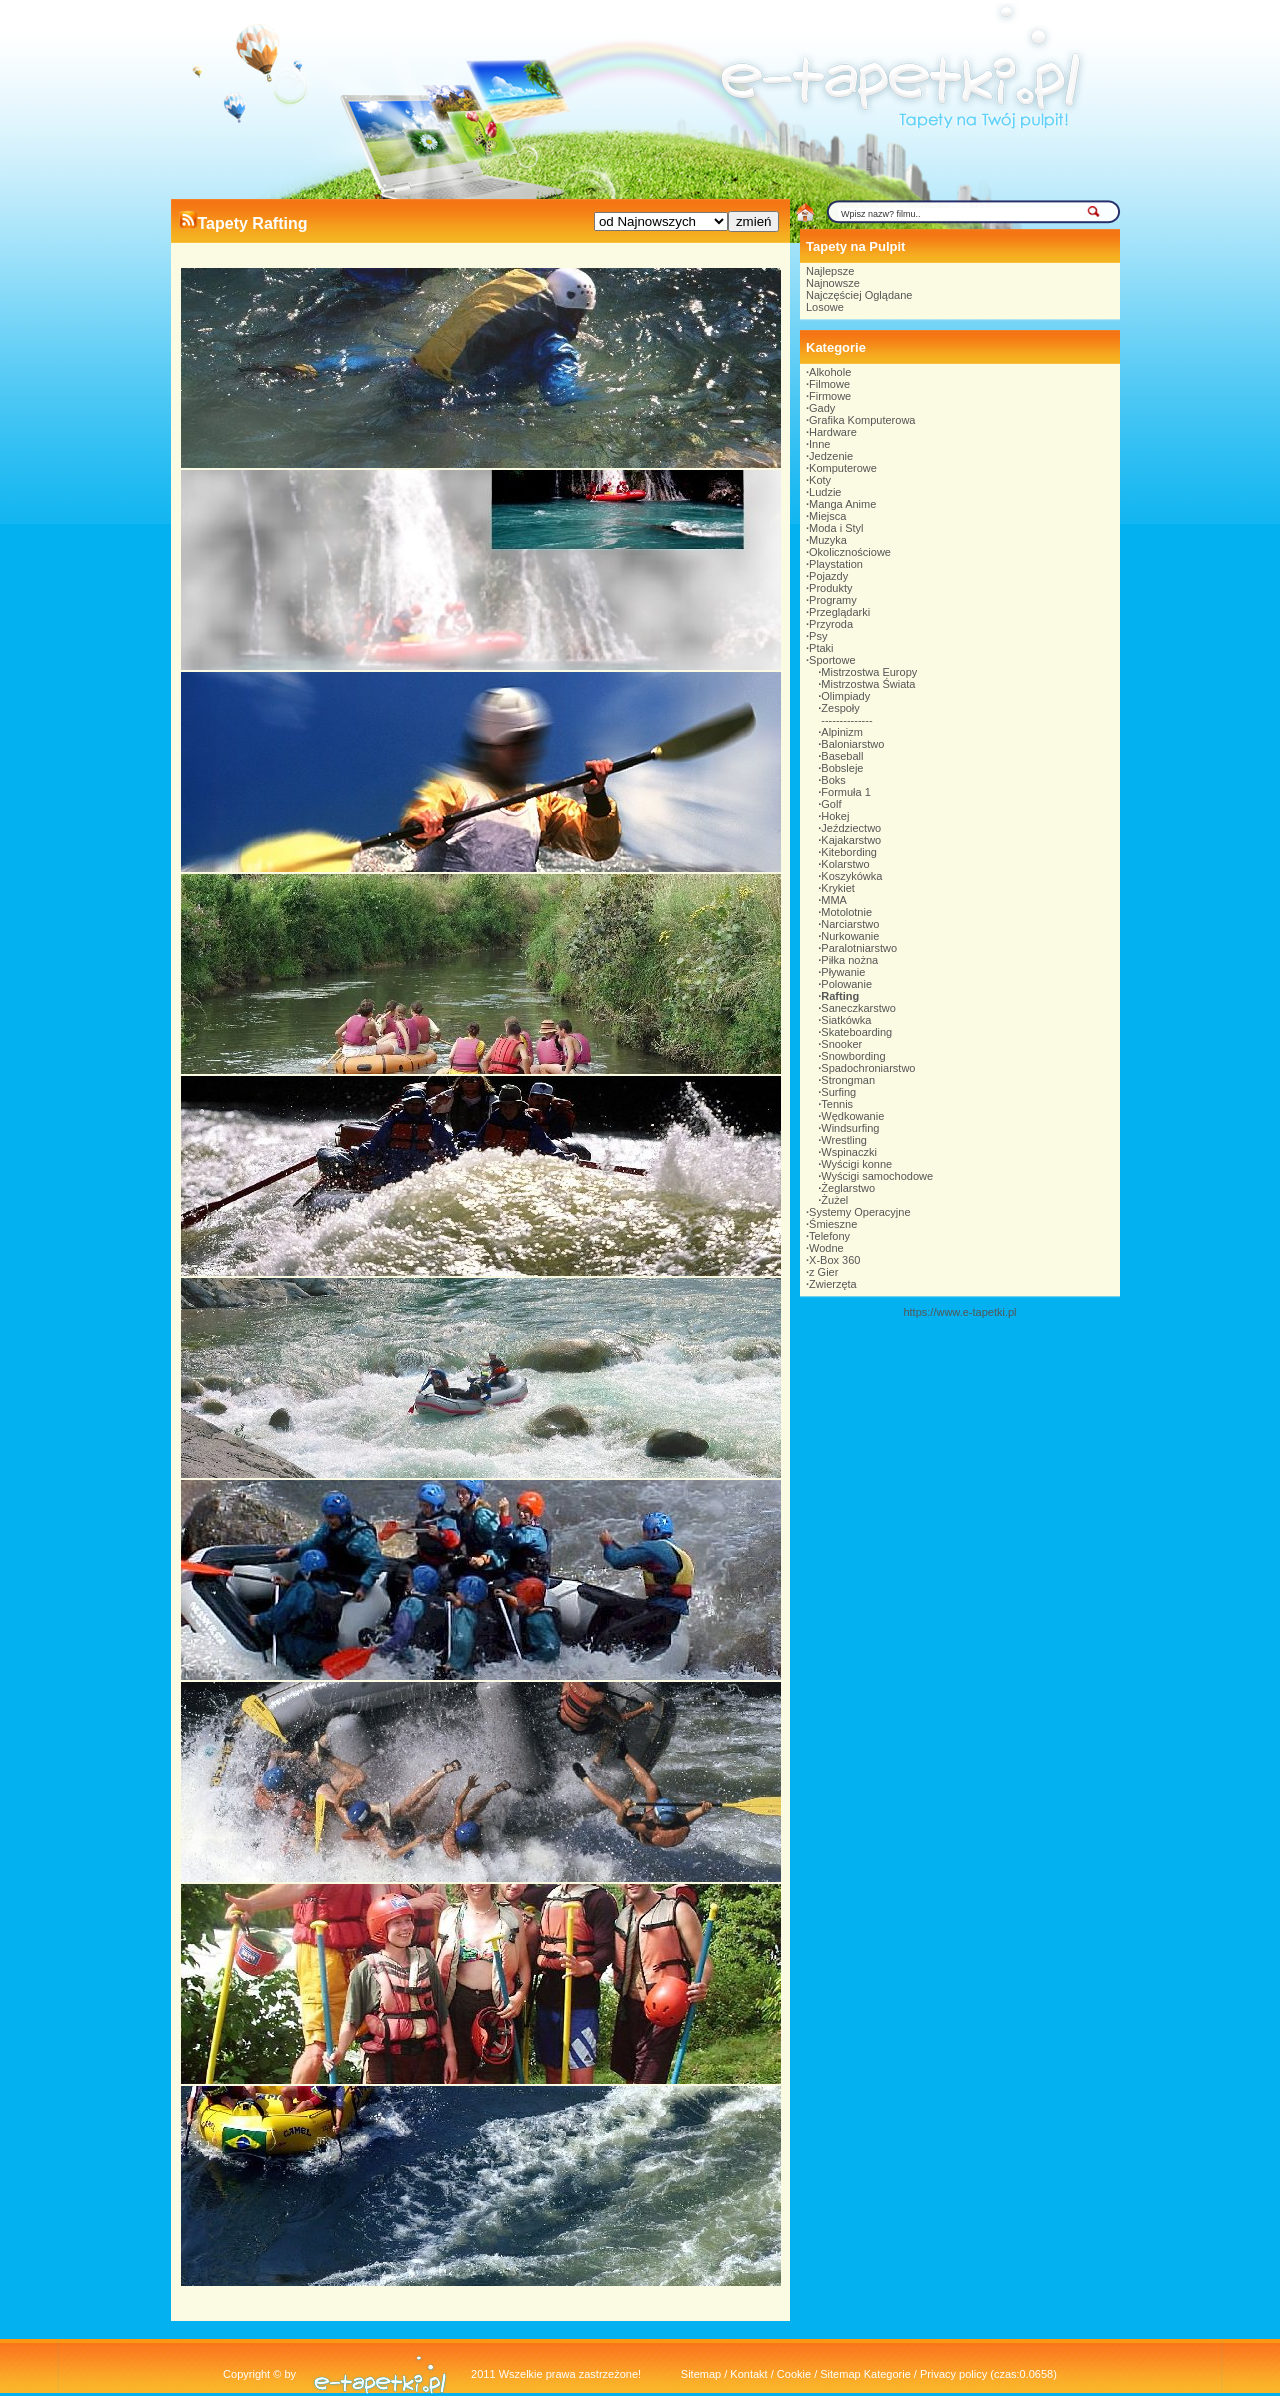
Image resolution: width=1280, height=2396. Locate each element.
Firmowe (830, 396)
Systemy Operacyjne (859, 1212)
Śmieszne (833, 1224)
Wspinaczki (849, 1152)
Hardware (833, 432)
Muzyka (828, 540)
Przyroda (831, 624)
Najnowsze (833, 283)
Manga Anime (842, 504)
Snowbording (853, 1056)
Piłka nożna (849, 960)
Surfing (838, 1092)
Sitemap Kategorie (865, 2374)
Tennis (837, 1104)
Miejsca (827, 516)
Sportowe (832, 660)
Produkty (830, 588)
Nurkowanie (850, 936)
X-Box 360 (834, 1260)
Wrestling (844, 1140)
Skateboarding (856, 1032)
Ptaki (821, 648)
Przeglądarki (839, 612)
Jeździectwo (851, 828)
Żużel (834, 1200)
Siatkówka (846, 1020)
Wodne (826, 1248)
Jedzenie (831, 456)
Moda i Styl (836, 528)
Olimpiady (845, 696)
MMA (834, 900)
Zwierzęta (833, 1284)
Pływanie (843, 972)
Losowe (825, 307)
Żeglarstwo (848, 1188)
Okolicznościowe (850, 552)
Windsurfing (850, 1128)
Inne (819, 444)
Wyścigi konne (856, 1164)
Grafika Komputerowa (862, 420)
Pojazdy (828, 576)
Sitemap (701, 2374)
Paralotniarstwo (859, 948)
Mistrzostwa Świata (868, 684)
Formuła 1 (846, 792)
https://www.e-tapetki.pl (959, 1312)
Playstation (836, 564)
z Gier (823, 1272)
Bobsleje (842, 768)
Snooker (841, 1044)
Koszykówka (851, 876)
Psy (818, 636)
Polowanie (846, 984)
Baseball (842, 756)
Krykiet (838, 888)
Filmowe (829, 384)
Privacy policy (953, 2374)
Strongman (848, 1080)
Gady (822, 408)
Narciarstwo (850, 924)
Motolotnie (846, 912)
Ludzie (825, 492)
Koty (820, 480)
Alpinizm (842, 732)
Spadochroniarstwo (868, 1068)
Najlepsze (830, 271)
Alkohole (830, 372)
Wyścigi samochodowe (877, 1176)
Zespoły (840, 708)
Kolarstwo (845, 864)
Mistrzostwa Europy (869, 672)
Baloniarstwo (852, 744)
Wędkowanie (852, 1116)
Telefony (829, 1236)
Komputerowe (843, 468)
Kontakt (748, 2374)
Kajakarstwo (851, 840)
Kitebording (849, 852)
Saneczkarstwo (858, 1008)
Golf (831, 804)
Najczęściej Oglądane (859, 295)
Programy (833, 600)
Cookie (794, 2374)
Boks (833, 780)
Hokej (835, 816)
